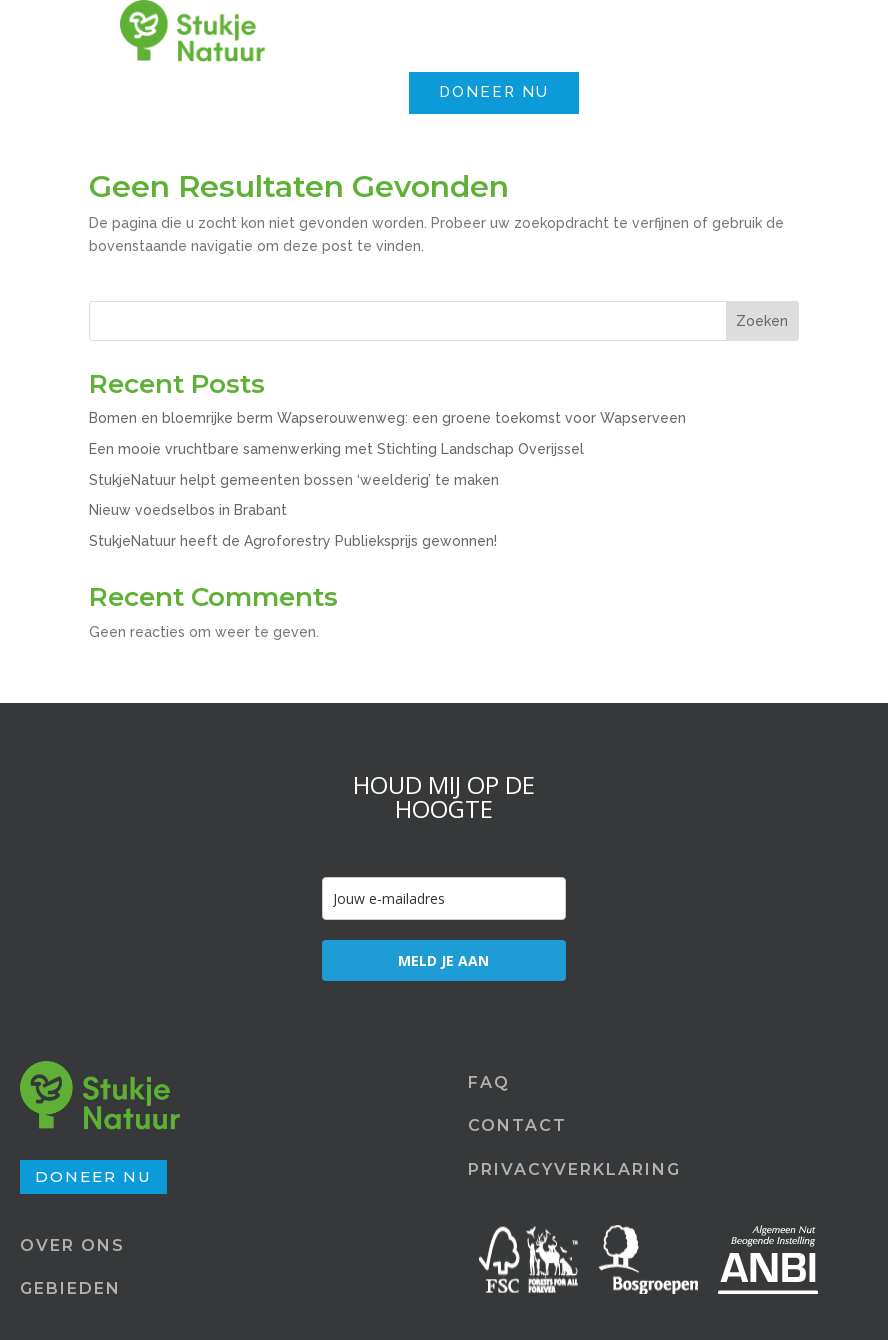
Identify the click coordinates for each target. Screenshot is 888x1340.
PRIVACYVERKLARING (574, 1169)
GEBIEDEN (70, 1288)
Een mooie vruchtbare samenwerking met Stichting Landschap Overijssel (336, 449)
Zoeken (762, 321)
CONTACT (517, 1125)
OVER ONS (72, 1245)
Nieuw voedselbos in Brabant (188, 510)
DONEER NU (494, 92)
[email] (444, 898)
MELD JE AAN (443, 960)
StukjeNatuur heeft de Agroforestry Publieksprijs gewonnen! (293, 541)
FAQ (489, 1082)
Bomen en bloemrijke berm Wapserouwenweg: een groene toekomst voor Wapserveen (387, 418)
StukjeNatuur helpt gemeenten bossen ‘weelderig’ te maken (294, 480)
